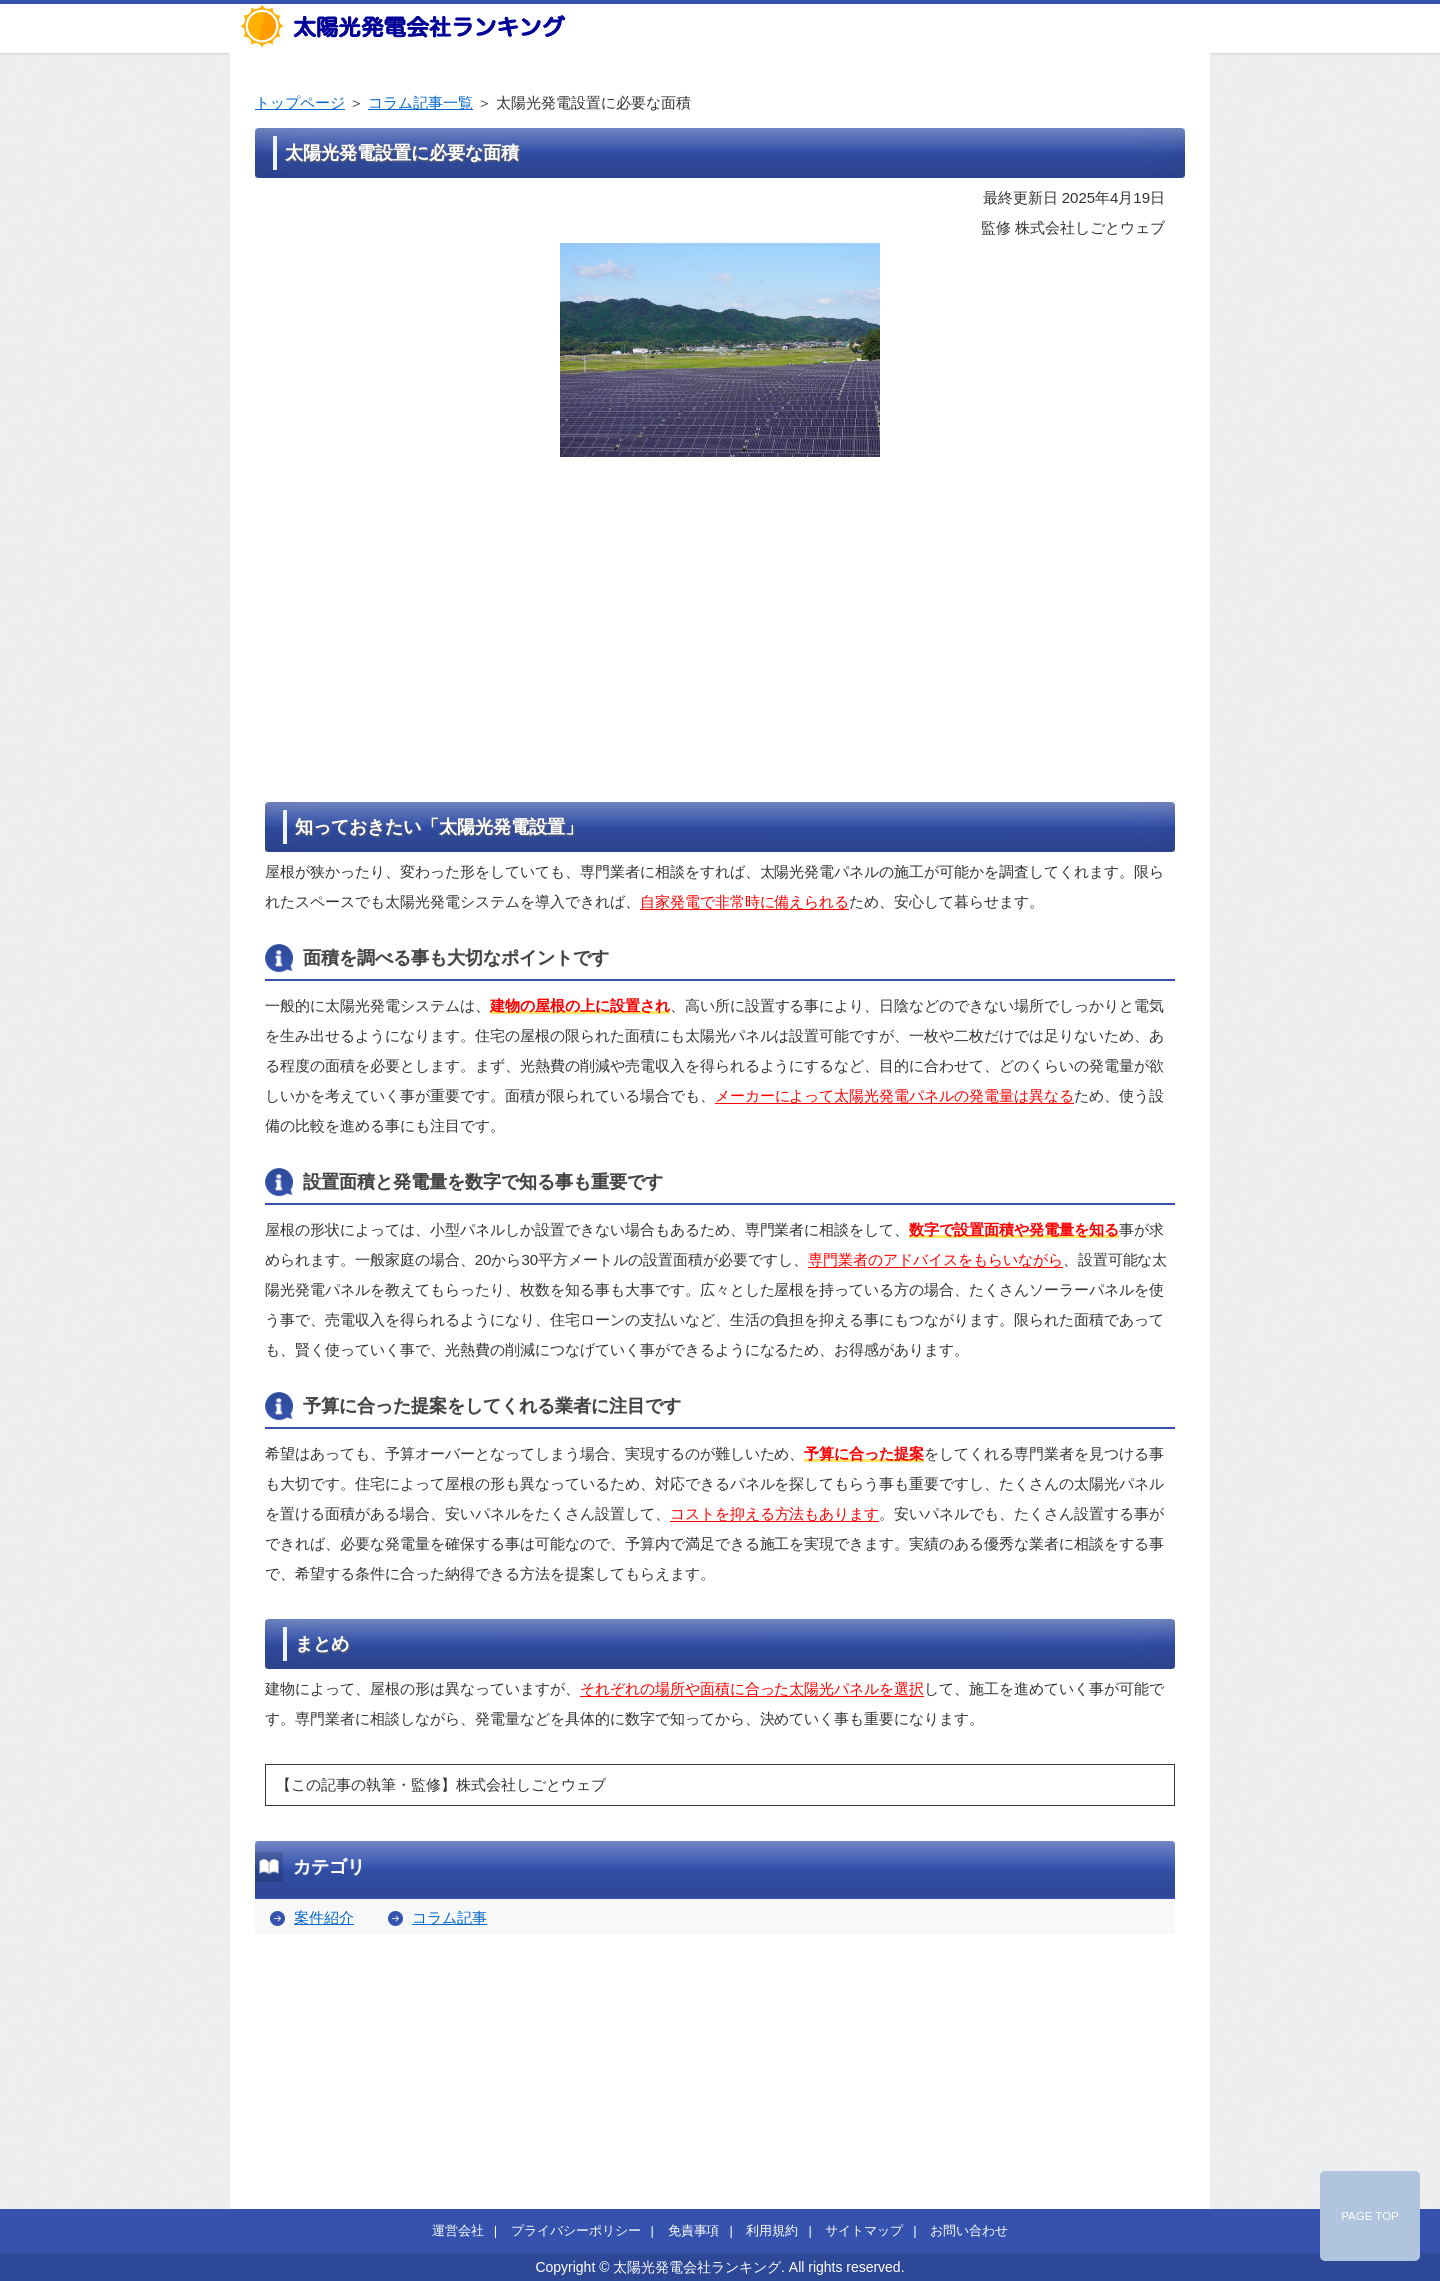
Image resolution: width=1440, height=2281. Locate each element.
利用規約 (772, 2230)
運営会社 (458, 2230)
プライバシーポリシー (576, 2230)
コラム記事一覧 (420, 102)
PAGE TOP (1370, 2216)
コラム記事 (449, 1917)
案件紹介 (324, 1917)
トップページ (300, 102)
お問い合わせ (969, 2230)
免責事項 (694, 2230)
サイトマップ (864, 2230)
